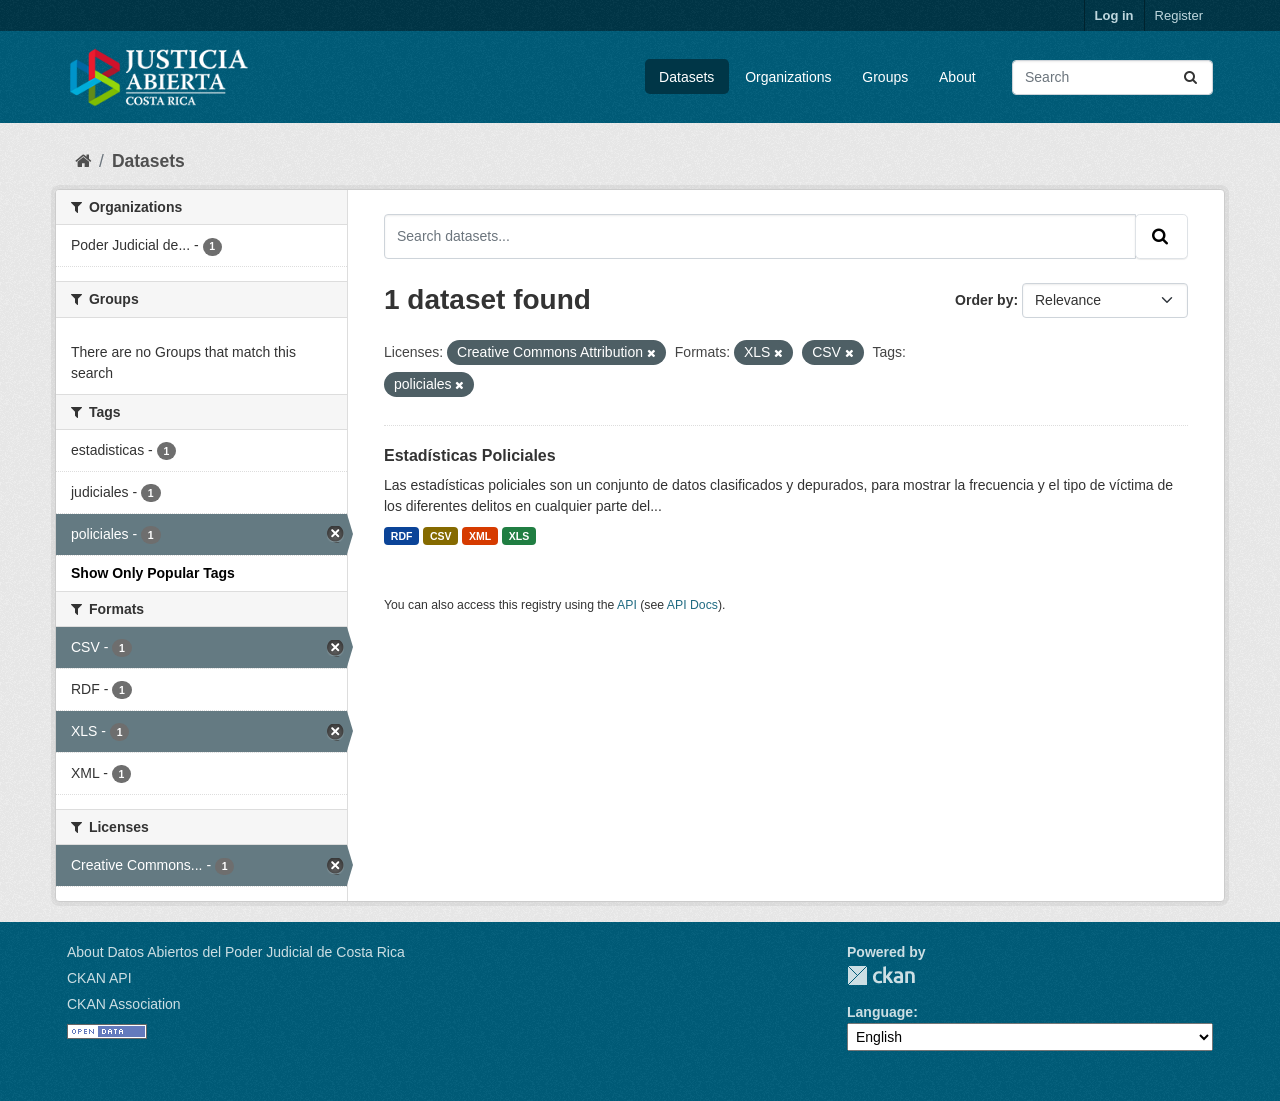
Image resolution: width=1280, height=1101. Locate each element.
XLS (519, 536)
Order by (984, 300)
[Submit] (1192, 77)
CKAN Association (124, 1004)
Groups (885, 77)
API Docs (692, 605)
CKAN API (99, 978)
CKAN (881, 975)
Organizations (788, 77)
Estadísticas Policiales (470, 455)
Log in (1114, 15)
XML (480, 536)
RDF (402, 536)
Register (1179, 15)
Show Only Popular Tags (153, 573)
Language (880, 1012)
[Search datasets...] (1112, 77)
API (627, 605)
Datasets (686, 77)
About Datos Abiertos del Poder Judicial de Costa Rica (236, 952)
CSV (441, 536)
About (957, 77)
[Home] (83, 161)
